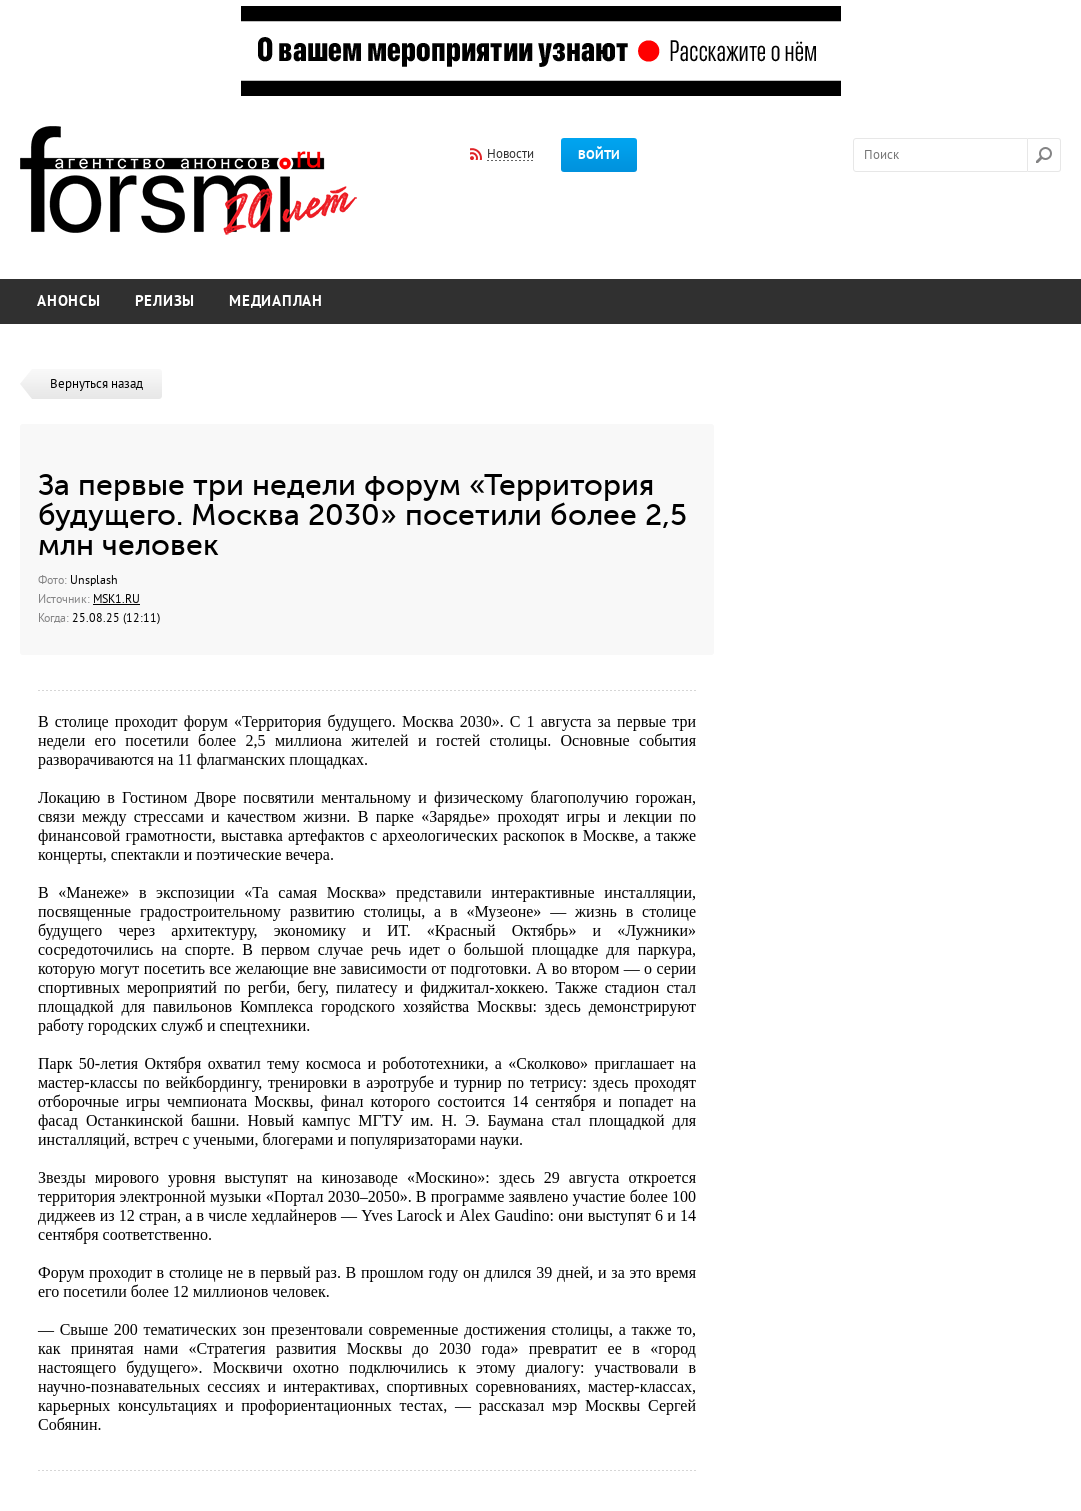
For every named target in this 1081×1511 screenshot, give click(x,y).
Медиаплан (276, 301)
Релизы (165, 301)
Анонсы (69, 301)
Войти (599, 155)
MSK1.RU (116, 599)
